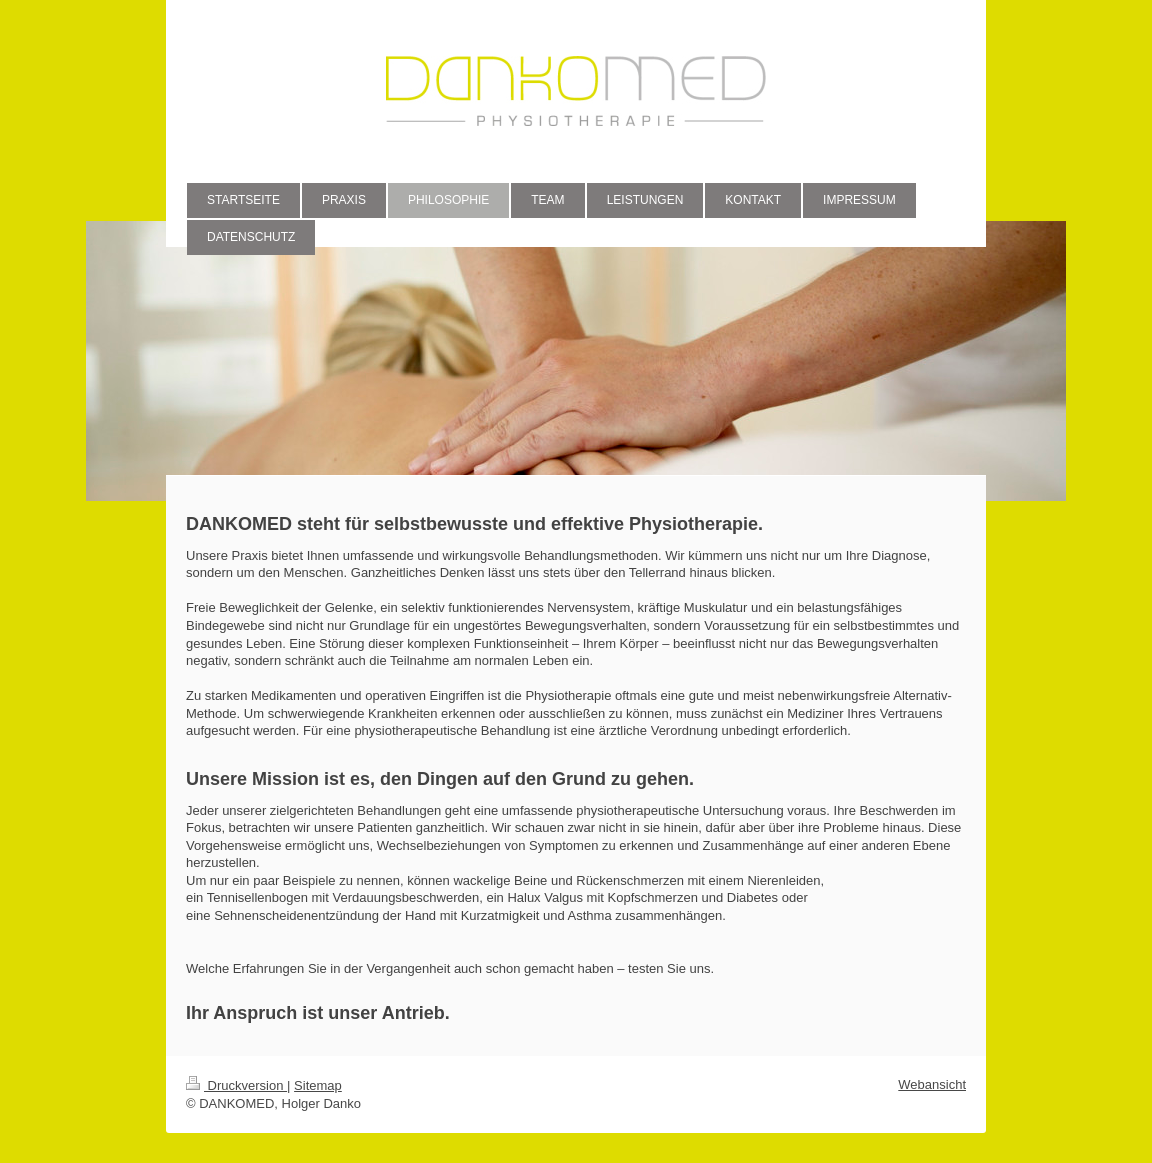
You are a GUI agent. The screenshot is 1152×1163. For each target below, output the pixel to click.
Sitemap (318, 1085)
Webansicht (932, 1084)
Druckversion (236, 1085)
